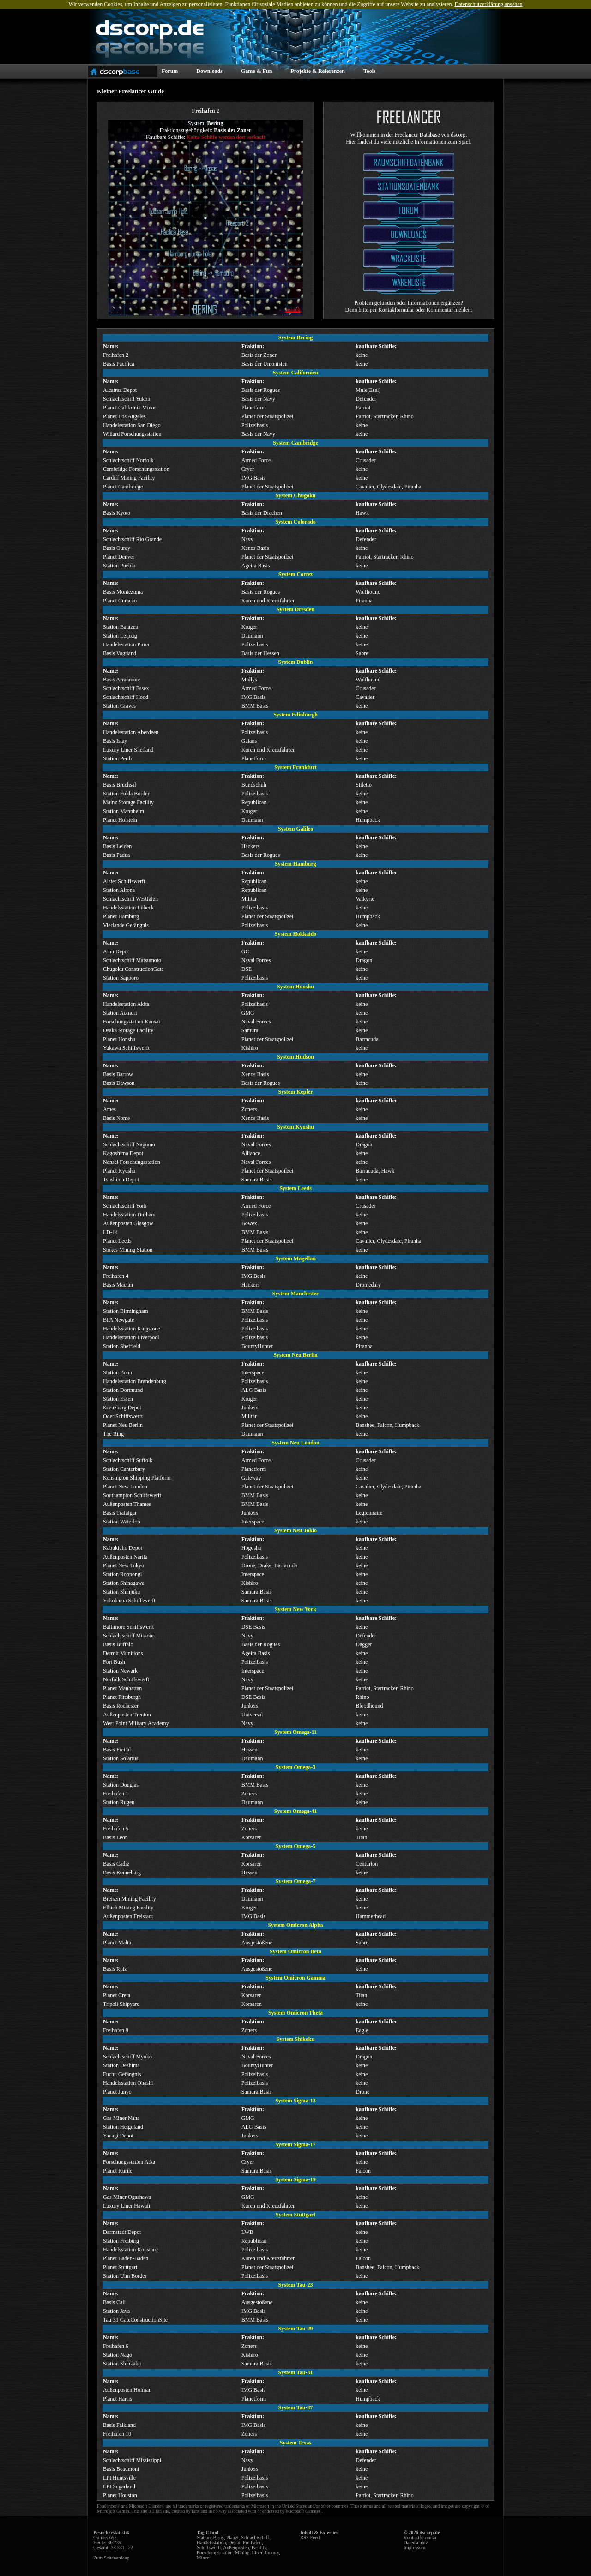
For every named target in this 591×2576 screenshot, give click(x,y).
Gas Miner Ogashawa (127, 2197)
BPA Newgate (118, 1320)
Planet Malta (117, 1942)
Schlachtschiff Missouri (129, 1635)
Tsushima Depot (121, 1179)
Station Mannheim (123, 811)
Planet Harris (117, 2398)
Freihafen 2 (115, 355)
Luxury (272, 2552)
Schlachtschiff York (124, 1206)
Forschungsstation (215, 2552)
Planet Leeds (117, 1241)
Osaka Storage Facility (128, 1030)
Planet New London (125, 1486)
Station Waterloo (121, 1521)
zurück (293, 310)
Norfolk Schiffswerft (126, 1679)
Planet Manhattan (122, 1688)
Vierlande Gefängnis (126, 925)
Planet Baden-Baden (125, 2258)
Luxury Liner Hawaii (126, 2206)
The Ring (113, 1434)
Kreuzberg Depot (122, 1407)
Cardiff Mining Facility (129, 478)
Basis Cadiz (116, 1863)
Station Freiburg (121, 2241)
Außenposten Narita (125, 1556)
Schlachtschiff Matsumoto (132, 960)
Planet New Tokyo (123, 1565)
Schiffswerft (209, 2547)
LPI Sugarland (119, 2486)
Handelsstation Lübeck (128, 907)
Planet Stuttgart (120, 2267)
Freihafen (252, 2542)
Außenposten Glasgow (128, 1223)
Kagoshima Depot (123, 1153)
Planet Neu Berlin (123, 1425)
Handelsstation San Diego (132, 425)
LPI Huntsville (119, 2477)
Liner (257, 2552)
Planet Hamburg (121, 916)
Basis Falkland (119, 2425)
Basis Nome (116, 1118)
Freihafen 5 (115, 1828)
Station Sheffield (121, 1346)
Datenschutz (416, 2542)
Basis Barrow (118, 1074)
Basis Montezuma (123, 592)
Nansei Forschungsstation (131, 1162)
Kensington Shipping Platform (137, 1478)
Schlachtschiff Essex (126, 688)
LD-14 (110, 1232)
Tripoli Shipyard (121, 2004)
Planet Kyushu (119, 1171)
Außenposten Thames (127, 1504)
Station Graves (119, 706)
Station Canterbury (124, 1469)
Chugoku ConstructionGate (133, 969)
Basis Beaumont (121, 2469)
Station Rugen (118, 1802)
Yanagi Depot (118, 2135)
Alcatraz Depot (120, 390)
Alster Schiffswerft (124, 881)
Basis (218, 2537)
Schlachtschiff (255, 2537)
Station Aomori (120, 1013)
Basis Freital (117, 1749)
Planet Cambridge (123, 486)
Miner (203, 2557)
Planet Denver (118, 557)
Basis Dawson (118, 1083)
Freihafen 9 (115, 2030)
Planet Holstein (120, 820)
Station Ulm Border (125, 2276)
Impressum (414, 2547)
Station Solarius (120, 1758)
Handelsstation (211, 2542)
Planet (232, 2537)
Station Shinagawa (124, 1583)
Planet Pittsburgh (122, 1697)
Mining (242, 2552)
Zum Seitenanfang (111, 2557)
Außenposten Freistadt (128, 1916)
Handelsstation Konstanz (130, 2249)
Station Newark (120, 1670)
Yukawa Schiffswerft (126, 1048)
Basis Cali (114, 2302)
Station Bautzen (120, 627)
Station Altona (119, 890)
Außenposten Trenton (127, 1714)
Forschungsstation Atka (129, 2162)
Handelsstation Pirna (126, 644)
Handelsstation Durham (129, 1214)
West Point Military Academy (136, 1723)
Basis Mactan (118, 1285)
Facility (259, 2547)
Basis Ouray (116, 548)
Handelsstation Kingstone (131, 1328)
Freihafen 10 (117, 2434)
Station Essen (118, 1399)
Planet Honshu (119, 1039)
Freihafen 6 (115, 2346)
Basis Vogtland (119, 653)
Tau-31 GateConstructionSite (135, 2320)
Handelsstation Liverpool (131, 1337)
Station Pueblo (119, 565)
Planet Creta (116, 1995)
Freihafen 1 (115, 1793)
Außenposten (236, 2547)
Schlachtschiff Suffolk (127, 1460)
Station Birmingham (125, 1311)
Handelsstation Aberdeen (130, 732)
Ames (109, 1109)
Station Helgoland (123, 2127)
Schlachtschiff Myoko (127, 2056)
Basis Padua (116, 855)
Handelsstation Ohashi (128, 2083)
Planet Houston (120, 2495)
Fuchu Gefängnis (122, 2074)
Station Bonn (117, 1372)
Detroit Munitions (123, 1653)
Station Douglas (121, 1785)
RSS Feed (310, 2537)
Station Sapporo (121, 978)
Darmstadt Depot (122, 2232)
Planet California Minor (129, 407)
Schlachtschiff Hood (125, 697)
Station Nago (117, 2355)
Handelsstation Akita (126, 1004)
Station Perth (117, 758)
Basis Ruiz (115, 1969)
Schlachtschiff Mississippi (132, 2460)
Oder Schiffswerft (123, 1416)
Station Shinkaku (122, 2363)
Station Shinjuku (121, 1592)
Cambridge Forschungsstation (136, 469)
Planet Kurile (118, 2170)
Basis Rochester (121, 1706)
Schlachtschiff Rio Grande (132, 539)
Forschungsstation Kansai (131, 1021)
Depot (235, 2542)
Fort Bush (114, 1662)
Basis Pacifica (118, 364)
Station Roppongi (122, 1574)
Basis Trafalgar (120, 1513)
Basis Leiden (117, 846)
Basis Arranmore (121, 679)
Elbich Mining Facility (128, 1907)
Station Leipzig (120, 635)
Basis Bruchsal (119, 785)
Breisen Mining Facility (129, 1899)
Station (204, 2537)
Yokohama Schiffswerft (129, 1600)
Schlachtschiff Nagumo (129, 1144)
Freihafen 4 (115, 1276)
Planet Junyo (117, 2091)
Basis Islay (115, 741)
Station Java (116, 2311)
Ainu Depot (116, 951)
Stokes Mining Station (127, 1249)
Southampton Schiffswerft (132, 1495)
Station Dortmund (123, 1390)
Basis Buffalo (118, 1644)
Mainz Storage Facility (128, 802)
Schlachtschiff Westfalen (130, 899)
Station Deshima (121, 2065)
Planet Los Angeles (124, 416)
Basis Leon (115, 1837)
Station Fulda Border (126, 793)
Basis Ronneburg (122, 1872)
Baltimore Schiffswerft (128, 1627)
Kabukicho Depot (122, 1548)
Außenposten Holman (127, 2390)
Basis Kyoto (116, 513)
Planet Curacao (120, 600)
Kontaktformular (420, 2537)
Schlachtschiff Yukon (126, 399)
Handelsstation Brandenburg (134, 1381)
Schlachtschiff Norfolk (128, 460)
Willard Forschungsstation (132, 434)
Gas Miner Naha (121, 2118)
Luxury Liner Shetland (128, 749)
